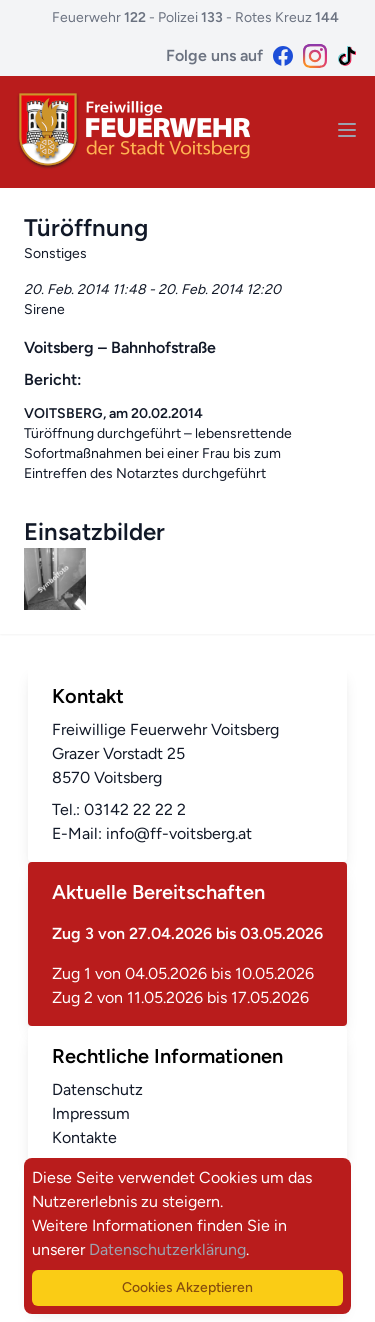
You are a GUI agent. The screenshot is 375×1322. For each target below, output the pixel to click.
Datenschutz (97, 1089)
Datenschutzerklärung (167, 1249)
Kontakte (84, 1137)
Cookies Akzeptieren (187, 1287)
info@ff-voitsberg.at (179, 833)
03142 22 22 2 (135, 809)
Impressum (91, 1113)
